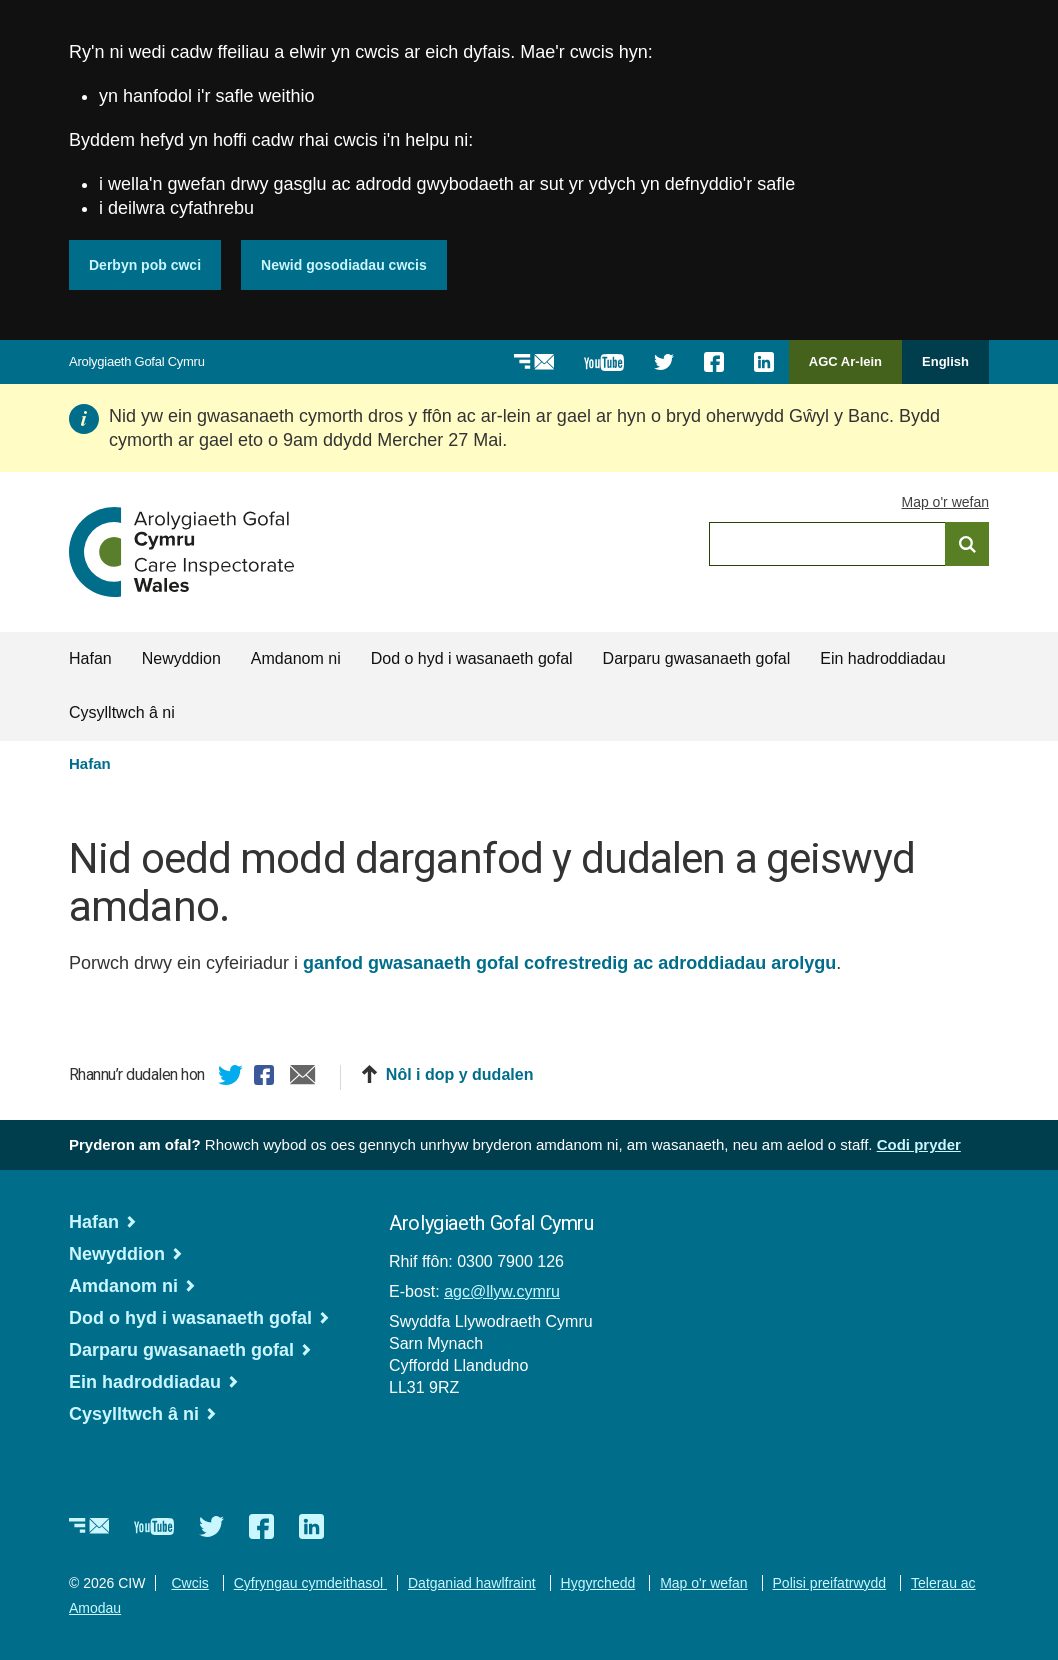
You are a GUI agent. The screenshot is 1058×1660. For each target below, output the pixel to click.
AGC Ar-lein (851, 368)
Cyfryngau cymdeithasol (310, 1583)
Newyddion (181, 658)
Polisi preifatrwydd (830, 1583)
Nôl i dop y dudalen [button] (460, 1074)
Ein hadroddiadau (882, 658)
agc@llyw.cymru (502, 1291)
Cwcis (189, 1583)
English (945, 361)
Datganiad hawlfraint (472, 1583)
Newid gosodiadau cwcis (344, 265)
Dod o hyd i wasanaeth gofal (472, 658)
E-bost (303, 1078)
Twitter (231, 1078)
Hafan (90, 658)
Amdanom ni (296, 658)
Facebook (267, 1078)
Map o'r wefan (946, 502)
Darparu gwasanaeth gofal (697, 658)
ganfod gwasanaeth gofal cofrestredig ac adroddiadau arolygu (569, 963)
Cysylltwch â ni (122, 712)
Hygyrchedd (598, 1583)
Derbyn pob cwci (145, 265)
